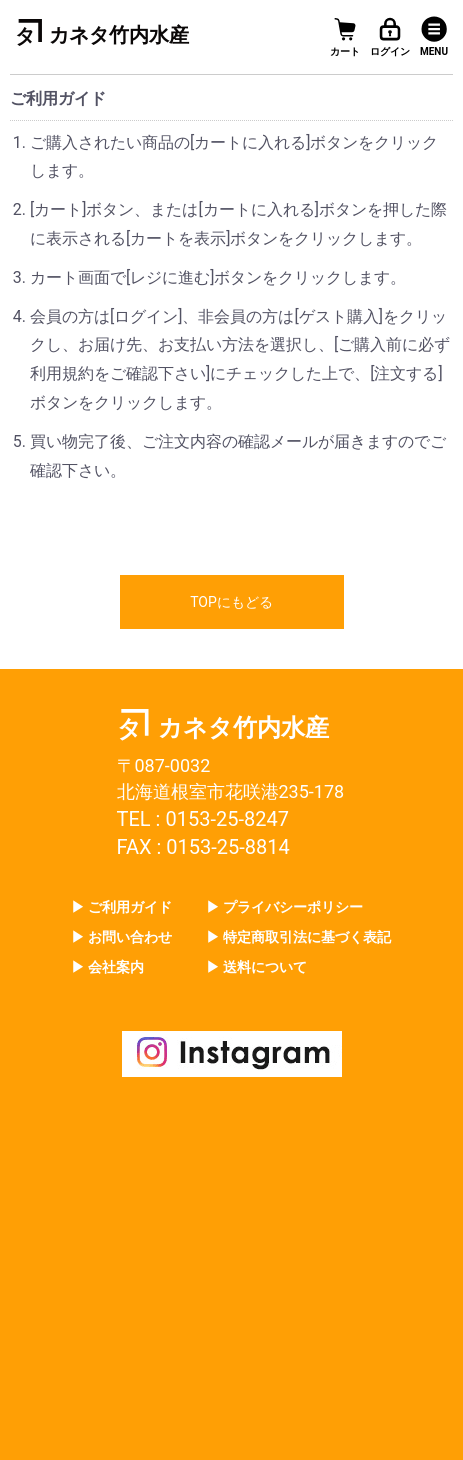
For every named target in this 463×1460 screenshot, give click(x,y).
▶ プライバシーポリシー (284, 907)
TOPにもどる (231, 602)
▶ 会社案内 (107, 967)
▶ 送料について (256, 967)
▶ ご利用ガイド (121, 907)
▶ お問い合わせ (121, 937)
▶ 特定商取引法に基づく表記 (298, 937)
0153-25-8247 (226, 819)
